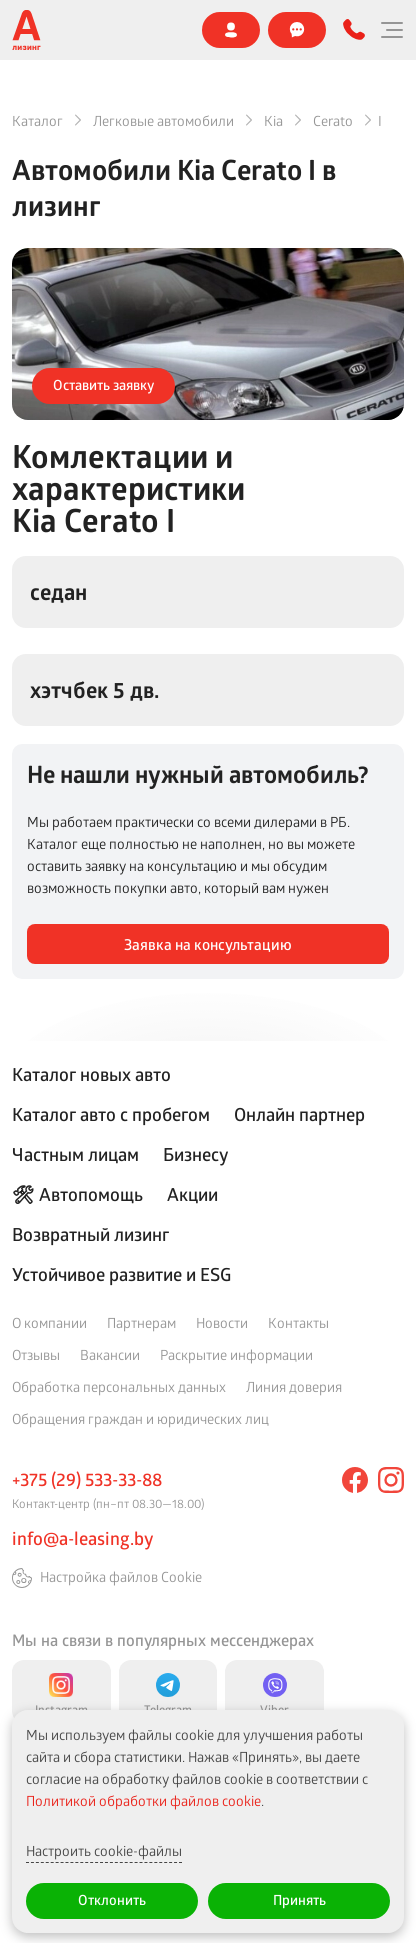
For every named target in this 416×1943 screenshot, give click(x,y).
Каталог (37, 120)
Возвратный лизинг (90, 1234)
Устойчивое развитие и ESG (121, 1274)
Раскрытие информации (236, 1354)
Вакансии (110, 1354)
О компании (49, 1322)
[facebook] (355, 1480)
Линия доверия (294, 1386)
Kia (273, 120)
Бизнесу (195, 1154)
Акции (192, 1194)
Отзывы (36, 1354)
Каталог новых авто (91, 1074)
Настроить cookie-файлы (104, 1850)
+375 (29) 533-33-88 (87, 1479)
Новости (222, 1322)
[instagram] (391, 1480)
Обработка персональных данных (119, 1386)
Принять (299, 1899)
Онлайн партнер (299, 1114)
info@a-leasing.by (82, 1538)
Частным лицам (75, 1154)
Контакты (298, 1322)
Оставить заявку (103, 384)
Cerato (333, 120)
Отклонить (112, 1899)
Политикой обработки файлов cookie (143, 1800)
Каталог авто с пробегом (111, 1114)
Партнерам (141, 1322)
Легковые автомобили (163, 120)
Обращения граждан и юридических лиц (140, 1418)
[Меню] (391, 30)
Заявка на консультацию (208, 944)
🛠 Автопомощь (77, 1194)
